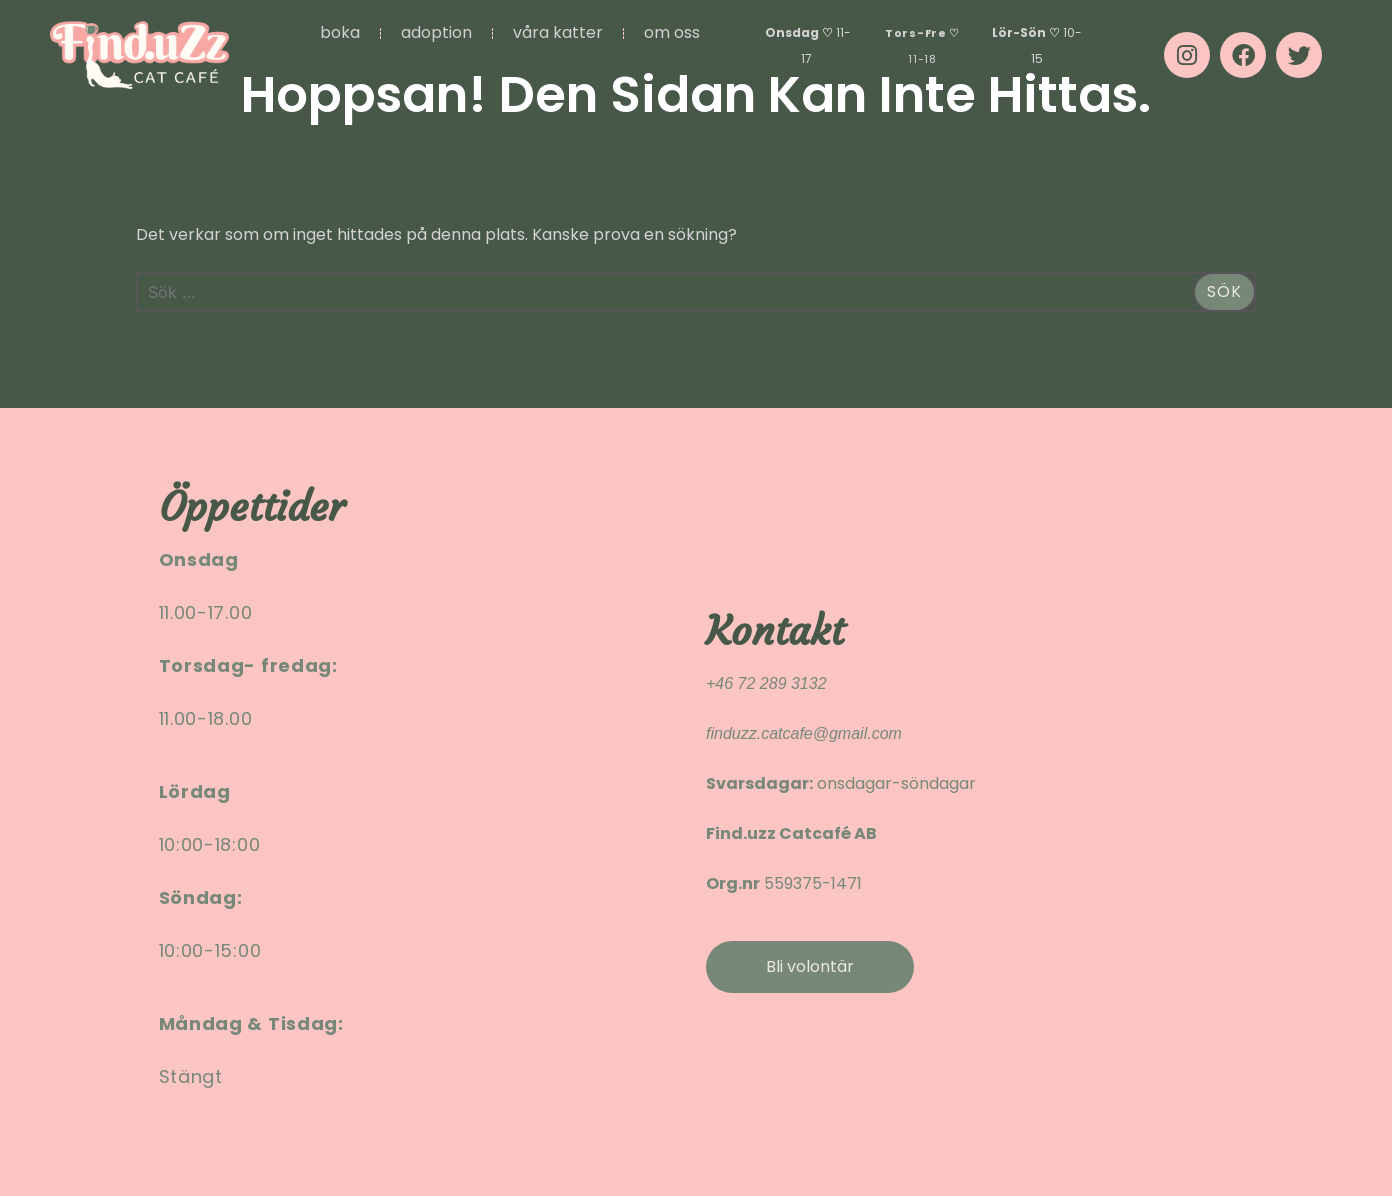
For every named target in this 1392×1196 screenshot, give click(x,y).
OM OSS (672, 32)
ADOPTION (436, 32)
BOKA (340, 32)
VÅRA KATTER (558, 32)
